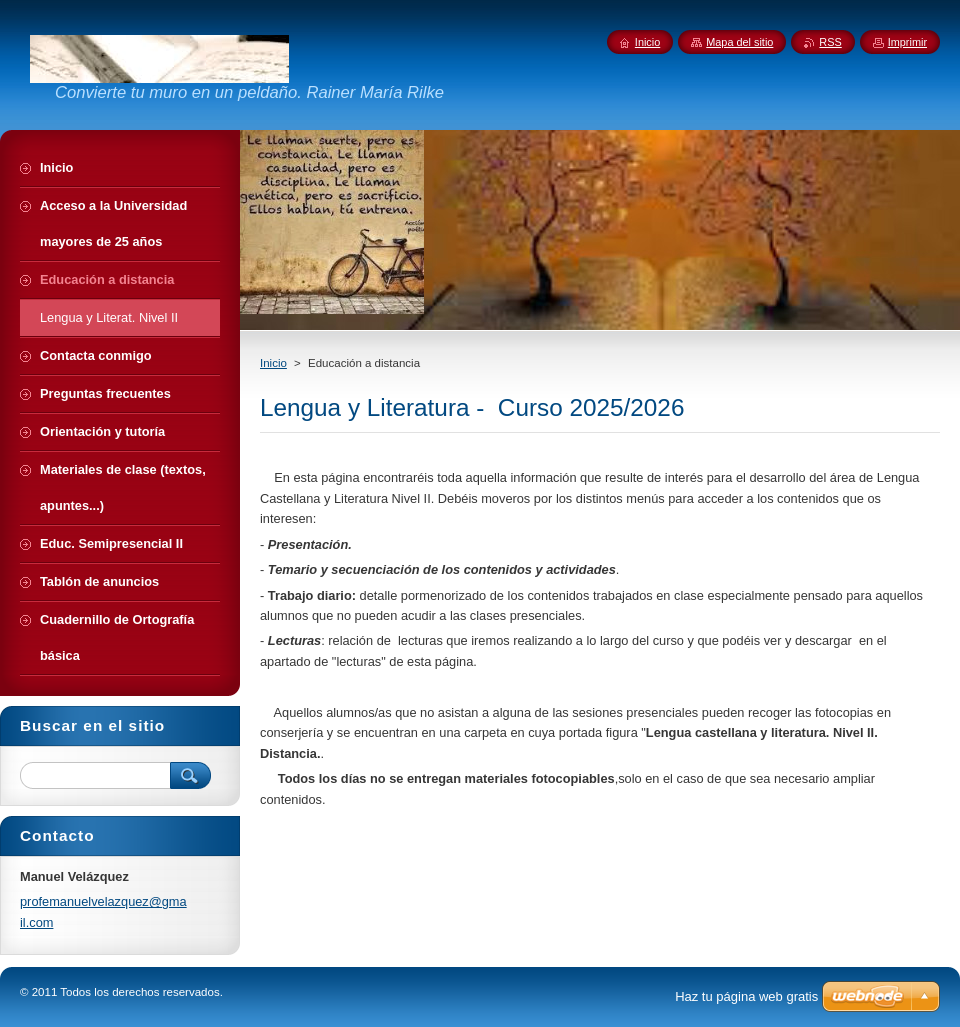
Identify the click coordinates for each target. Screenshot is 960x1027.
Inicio (273, 363)
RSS (830, 42)
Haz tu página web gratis (746, 996)
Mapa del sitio (739, 42)
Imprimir (907, 42)
